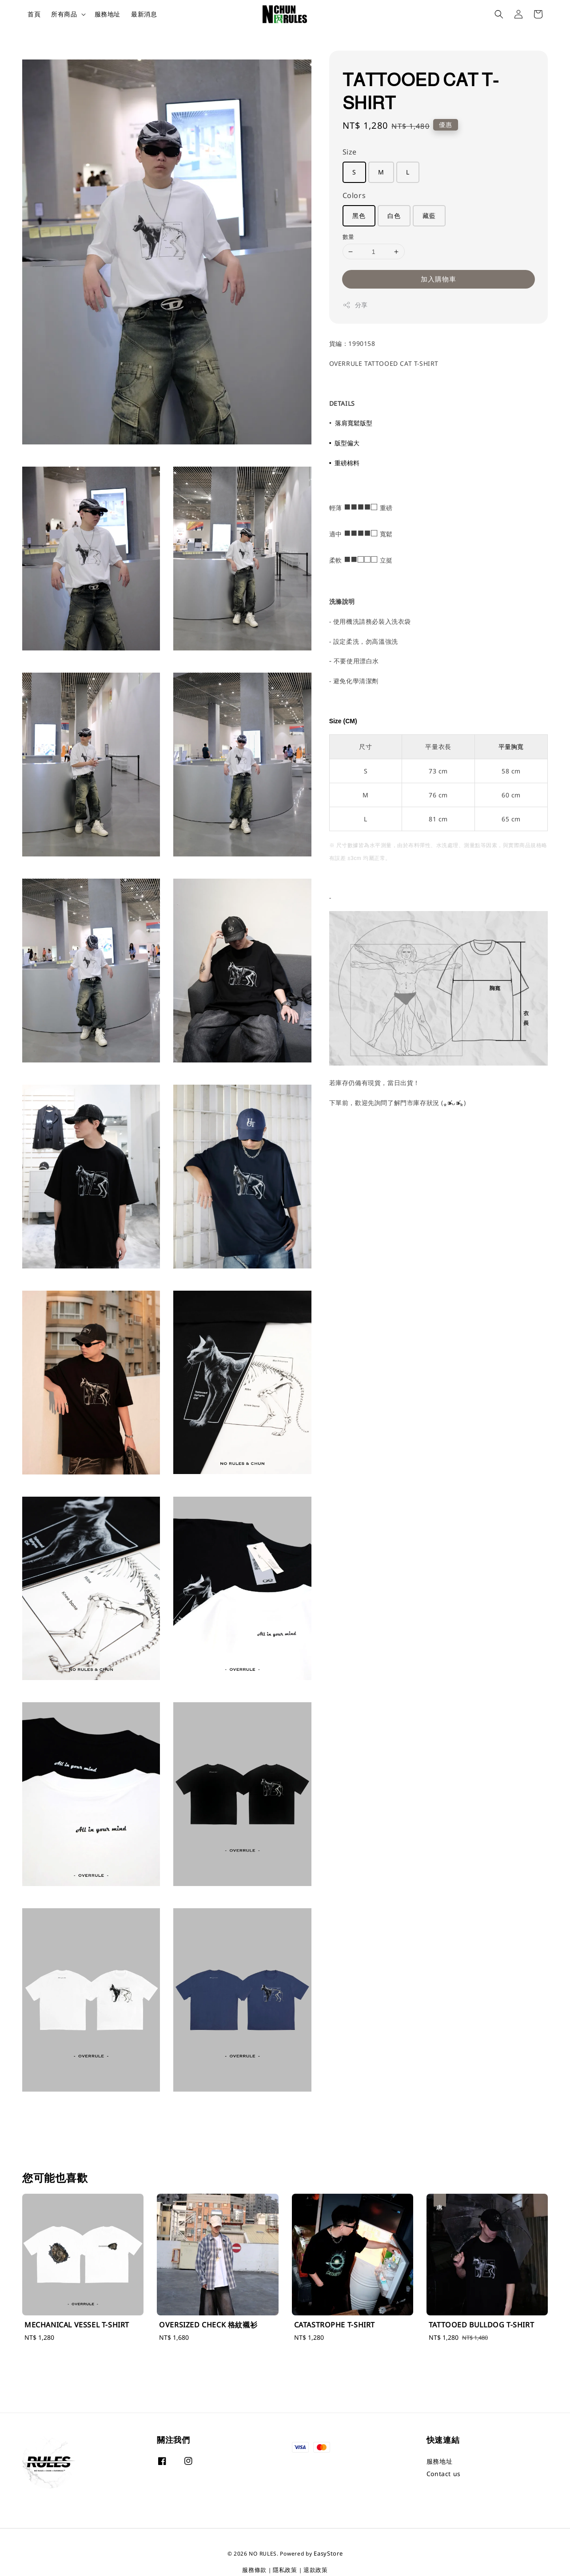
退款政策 (315, 2570)
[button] (499, 14)
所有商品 (64, 14)
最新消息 (144, 14)
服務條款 (254, 2570)
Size (350, 152)
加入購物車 (438, 278)
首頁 (34, 14)
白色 (394, 215)
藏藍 (429, 215)
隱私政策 (285, 2570)
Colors (354, 195)
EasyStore (328, 2553)
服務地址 (107, 14)
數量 (349, 237)
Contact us (444, 2473)
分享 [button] (355, 305)
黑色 (359, 215)
